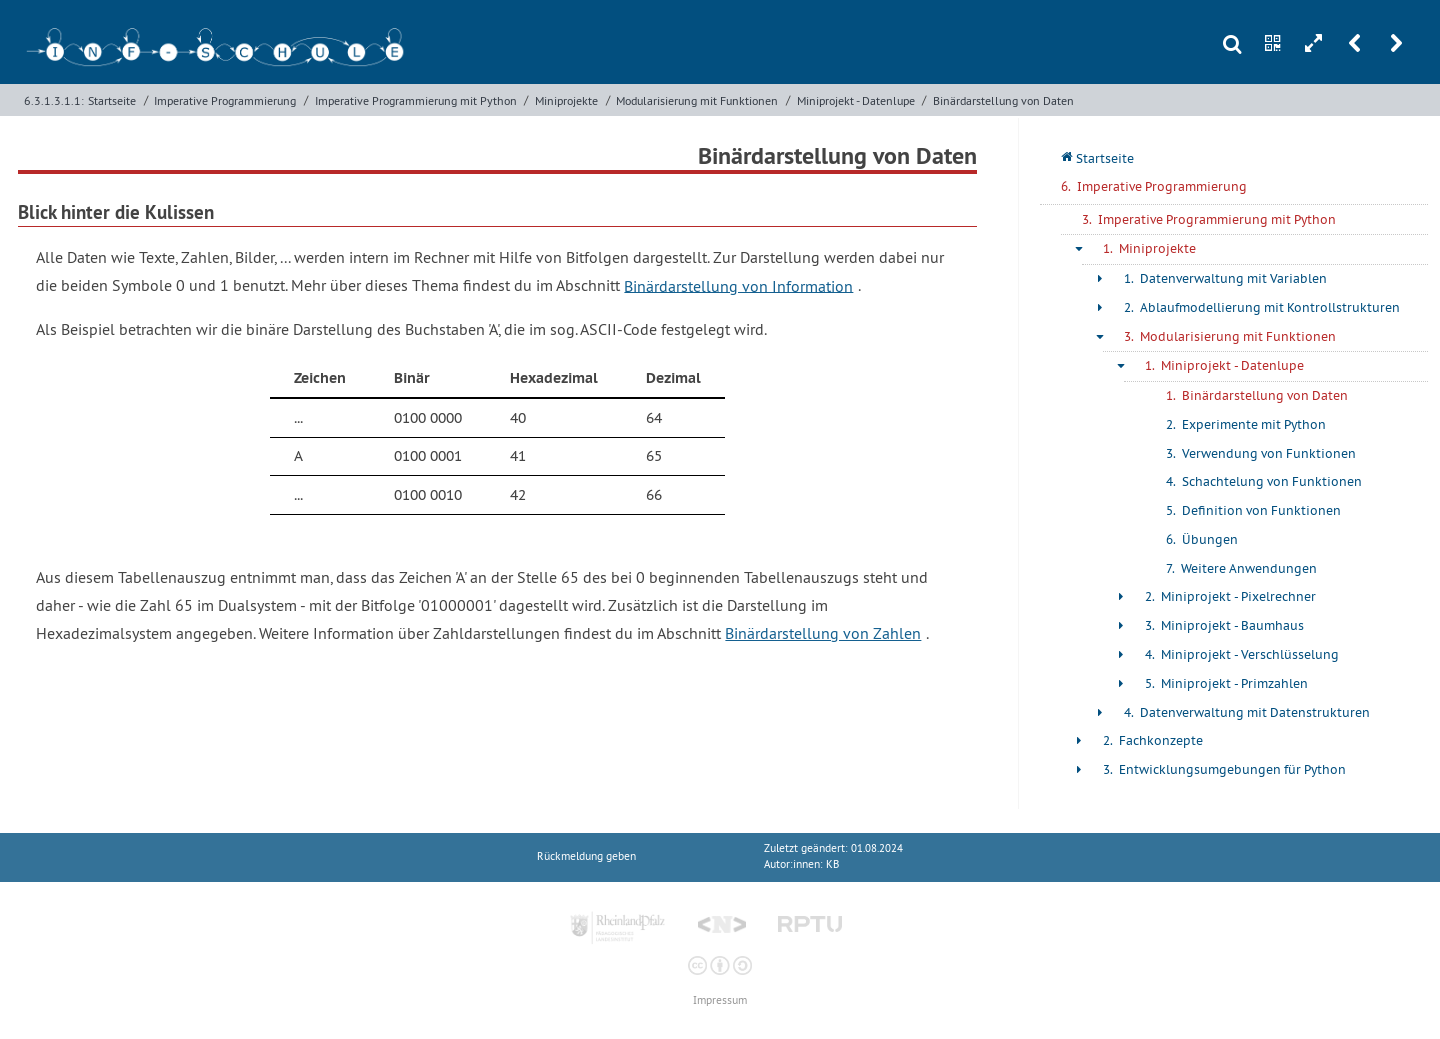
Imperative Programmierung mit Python (416, 100)
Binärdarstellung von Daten (1003, 100)
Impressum (720, 1000)
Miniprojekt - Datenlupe (856, 100)
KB (832, 864)
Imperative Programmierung (225, 100)
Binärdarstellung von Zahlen (823, 633)
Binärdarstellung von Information (738, 285)
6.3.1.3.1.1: (54, 100)
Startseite (112, 100)
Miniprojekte (566, 100)
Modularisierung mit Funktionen (697, 100)
